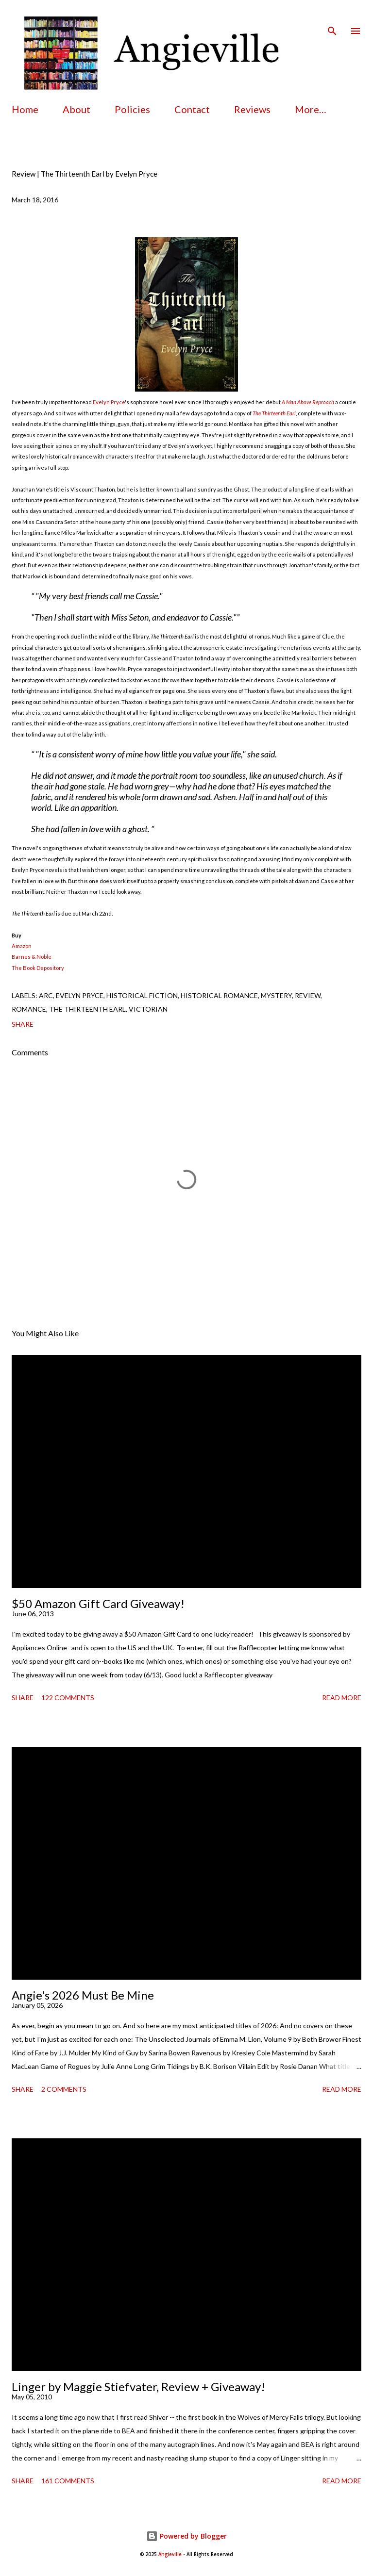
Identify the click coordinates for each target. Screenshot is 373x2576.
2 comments (63, 2089)
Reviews (252, 109)
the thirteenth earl (87, 1009)
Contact (192, 109)
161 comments (67, 2481)
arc (46, 995)
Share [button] (23, 1024)
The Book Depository (38, 968)
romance (29, 1009)
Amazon (22, 946)
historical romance (219, 995)
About (76, 109)
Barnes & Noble (31, 956)
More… (310, 109)
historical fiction (142, 995)
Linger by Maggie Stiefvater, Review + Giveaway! (138, 2386)
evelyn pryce (79, 995)
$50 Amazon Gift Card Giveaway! (98, 1603)
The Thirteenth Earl (274, 413)
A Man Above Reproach (308, 402)
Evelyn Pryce (109, 402)
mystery (276, 995)
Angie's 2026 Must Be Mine (83, 1995)
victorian (148, 1009)
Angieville (170, 2554)
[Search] (332, 17)
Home (25, 109)
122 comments (67, 1697)
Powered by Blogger (186, 2536)
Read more (341, 1697)
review (308, 995)
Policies (132, 109)
